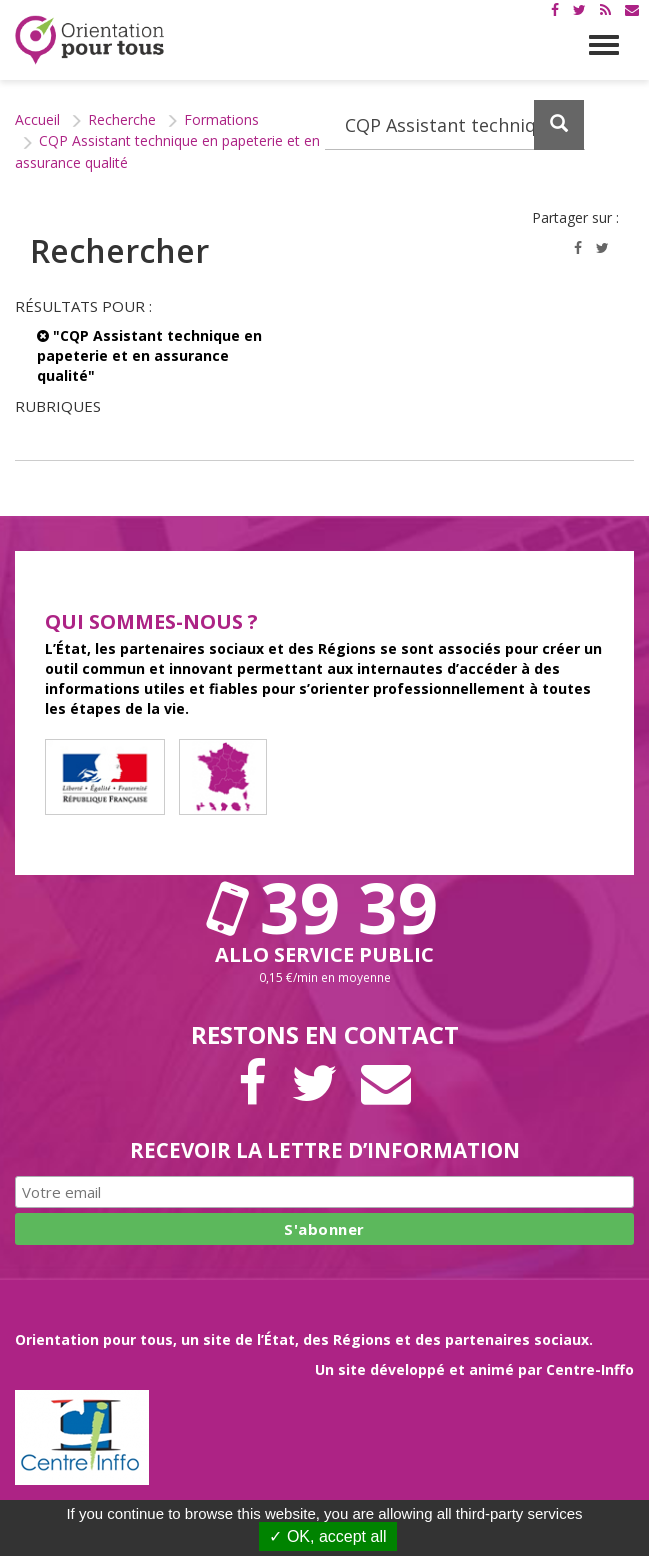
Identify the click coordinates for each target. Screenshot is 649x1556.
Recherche (122, 119)
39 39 (325, 907)
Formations (221, 119)
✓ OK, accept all (327, 1536)
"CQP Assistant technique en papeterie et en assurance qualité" (149, 355)
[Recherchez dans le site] (455, 125)
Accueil (37, 119)
